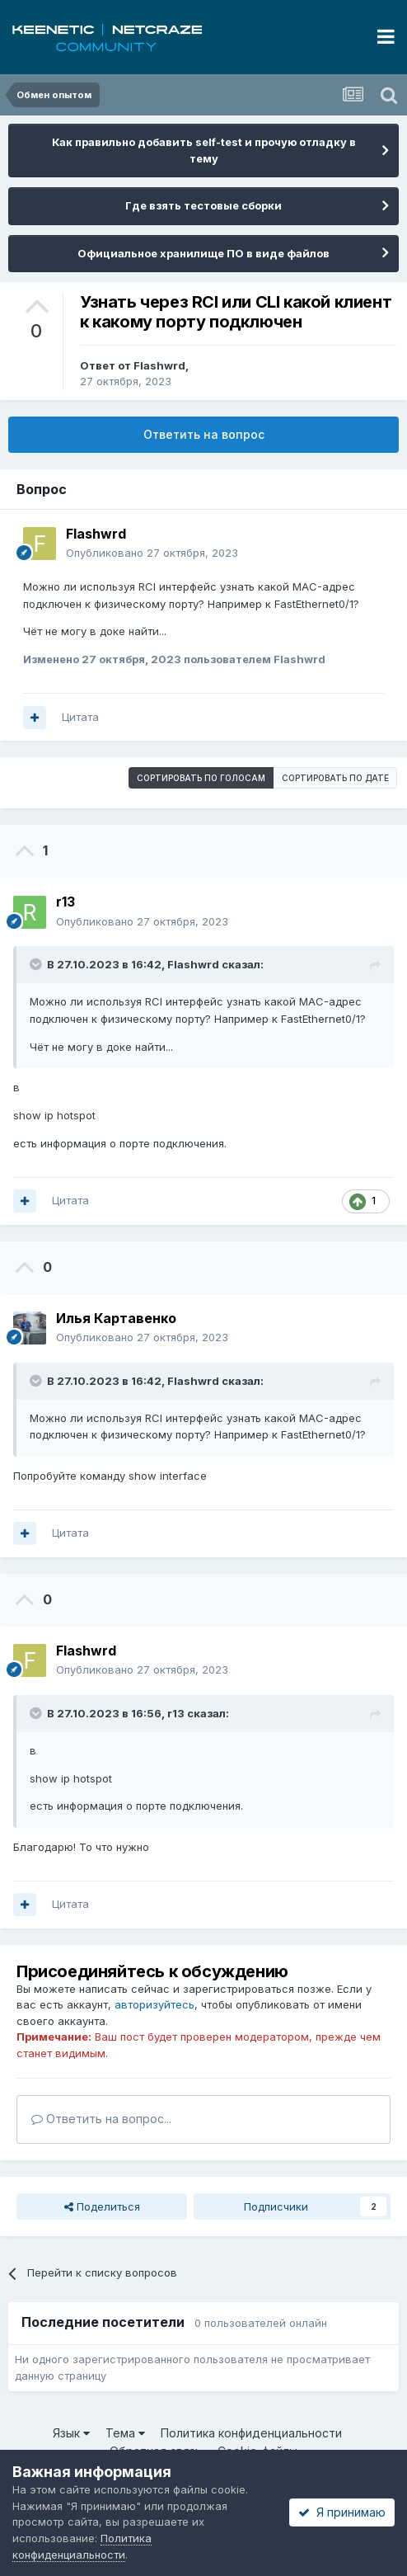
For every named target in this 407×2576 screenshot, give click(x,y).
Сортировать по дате (335, 778)
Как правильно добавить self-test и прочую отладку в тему (204, 150)
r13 (176, 1713)
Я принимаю (342, 2512)
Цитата (80, 716)
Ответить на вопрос (203, 434)
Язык (71, 2433)
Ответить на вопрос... (101, 2119)
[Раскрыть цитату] (37, 964)
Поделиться (102, 2206)
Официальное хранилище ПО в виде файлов (203, 253)
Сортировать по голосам (201, 778)
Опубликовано (152, 552)
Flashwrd (159, 365)
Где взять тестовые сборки (203, 205)
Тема (125, 2433)
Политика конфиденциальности (251, 2433)
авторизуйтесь (154, 2004)
